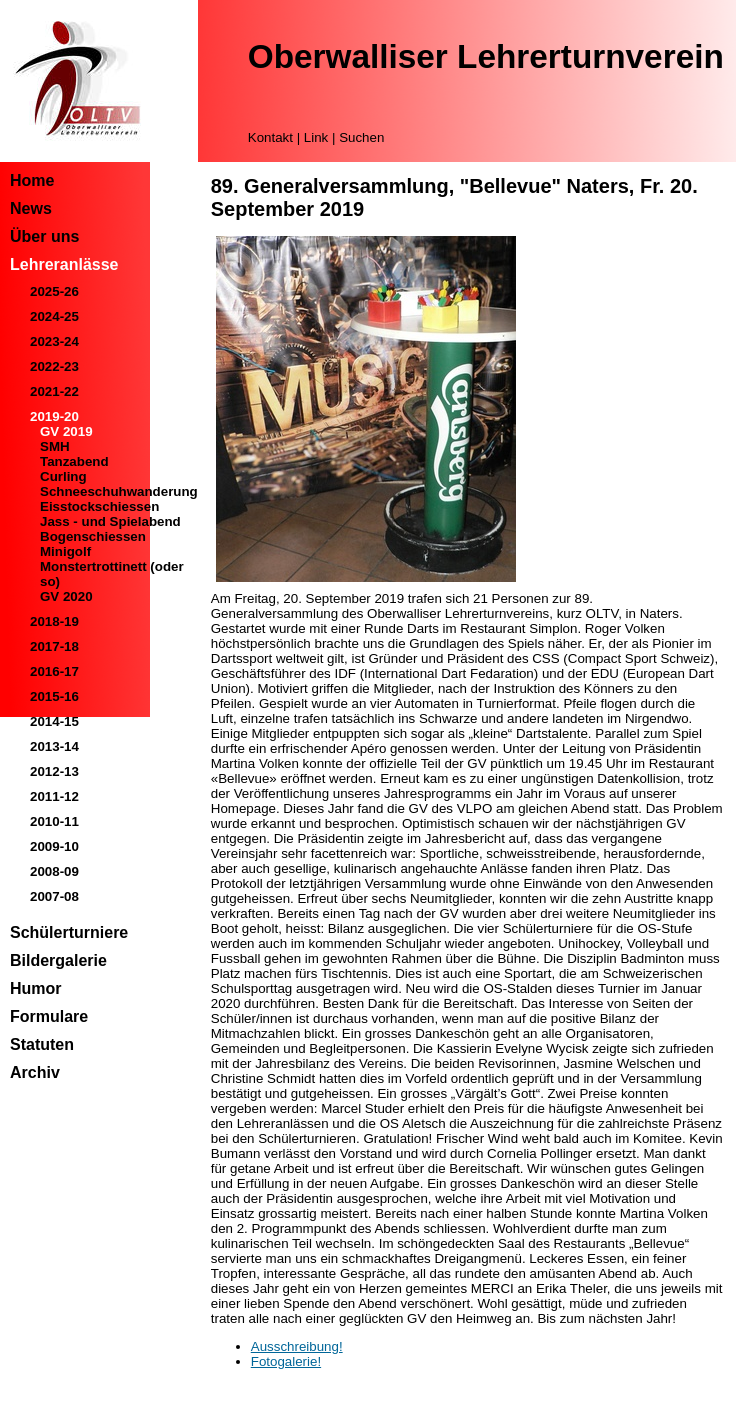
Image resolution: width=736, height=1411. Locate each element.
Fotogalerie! (286, 1361)
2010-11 (54, 821)
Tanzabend (74, 461)
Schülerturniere (69, 932)
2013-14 (54, 746)
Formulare (49, 1016)
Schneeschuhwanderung (119, 491)
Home (32, 180)
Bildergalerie (58, 960)
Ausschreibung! (297, 1346)
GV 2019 (66, 431)
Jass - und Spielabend (110, 521)
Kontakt (270, 137)
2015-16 (54, 696)
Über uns (44, 236)
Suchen (361, 137)
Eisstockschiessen (99, 506)
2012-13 (54, 771)
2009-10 (54, 846)
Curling (63, 476)
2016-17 (54, 671)
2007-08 (54, 896)
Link (316, 137)
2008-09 (54, 871)
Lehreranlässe (64, 264)
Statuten (42, 1044)
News (31, 208)
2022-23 (54, 366)
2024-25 (54, 316)
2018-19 (54, 621)
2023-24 (54, 341)
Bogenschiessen (93, 536)
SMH (55, 446)
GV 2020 (66, 596)
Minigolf (65, 551)
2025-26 (54, 291)
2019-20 (54, 416)
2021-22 (54, 391)
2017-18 (54, 646)
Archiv (35, 1072)
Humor (36, 988)
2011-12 (54, 796)
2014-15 (54, 721)
